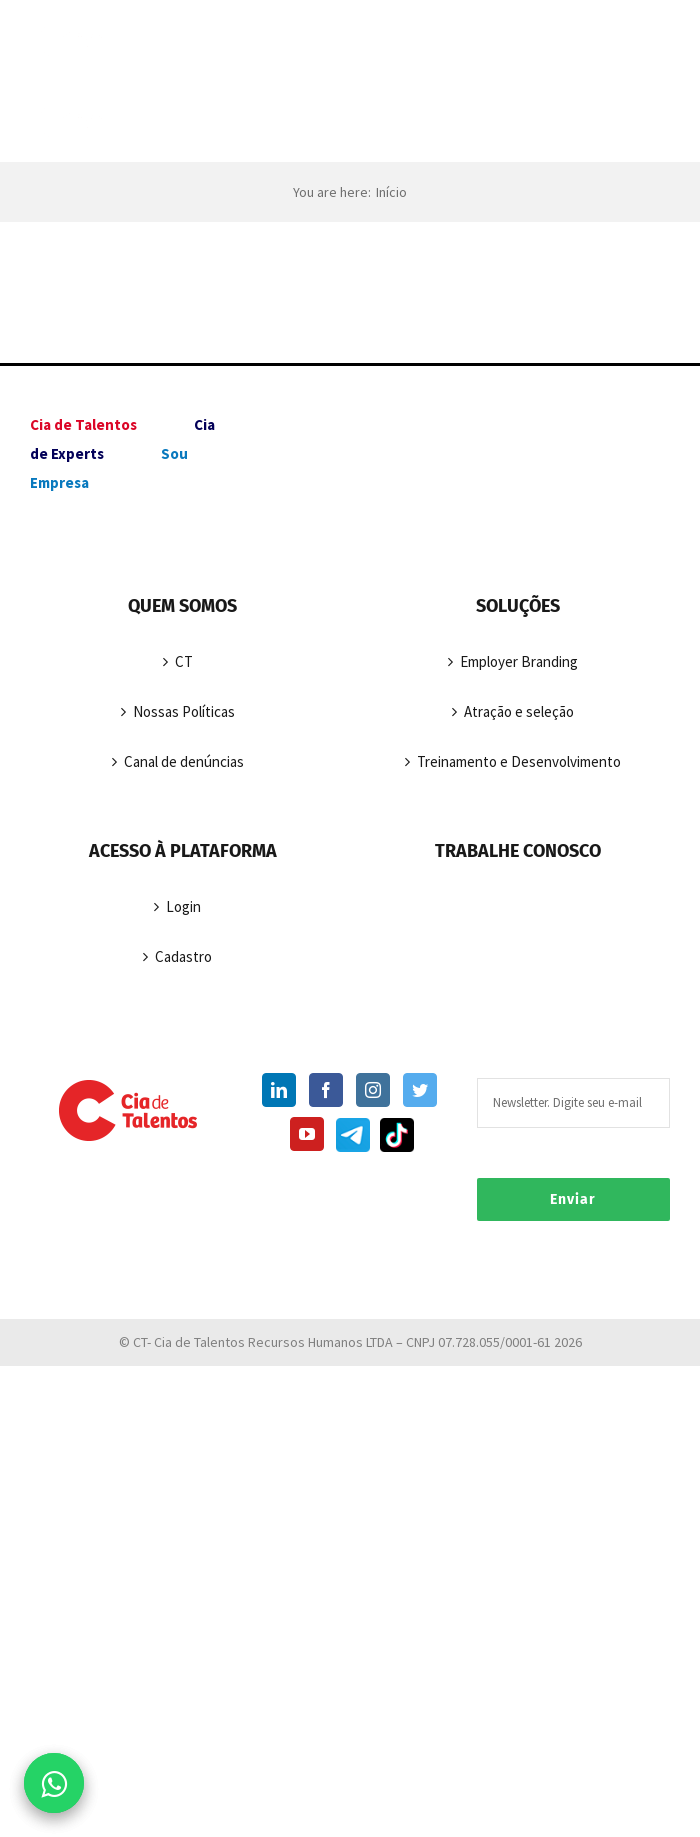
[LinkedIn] (279, 1090)
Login (183, 906)
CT (184, 661)
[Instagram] (373, 1090)
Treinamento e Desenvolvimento (519, 761)
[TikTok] (394, 1139)
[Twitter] (420, 1090)
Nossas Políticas (184, 711)
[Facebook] (326, 1090)
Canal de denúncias (184, 761)
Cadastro (183, 956)
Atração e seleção (519, 711)
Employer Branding (519, 661)
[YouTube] (307, 1134)
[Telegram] (351, 1139)
